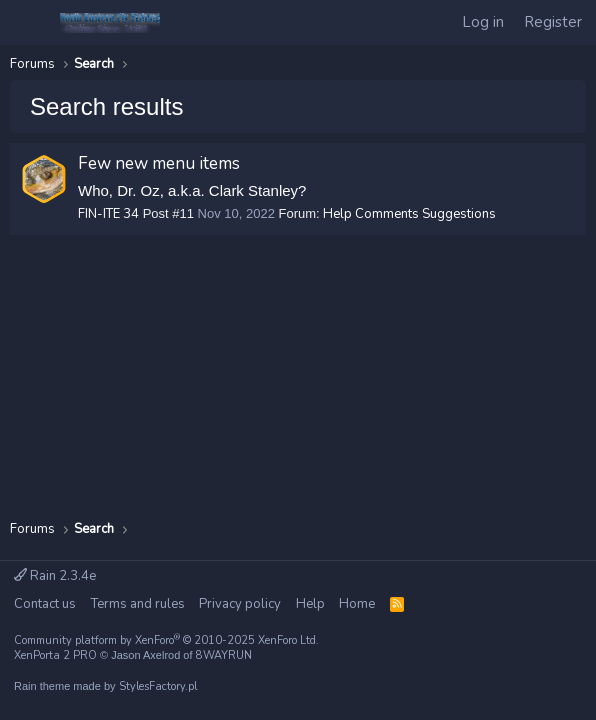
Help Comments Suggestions (409, 214)
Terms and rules (138, 604)
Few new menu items (159, 163)
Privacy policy (240, 604)
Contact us (45, 604)
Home (357, 604)
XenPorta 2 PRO (55, 655)
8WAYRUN (224, 655)
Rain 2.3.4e (55, 576)
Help (310, 604)
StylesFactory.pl (158, 686)
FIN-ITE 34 (108, 214)
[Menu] (29, 23)
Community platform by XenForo (166, 640)
